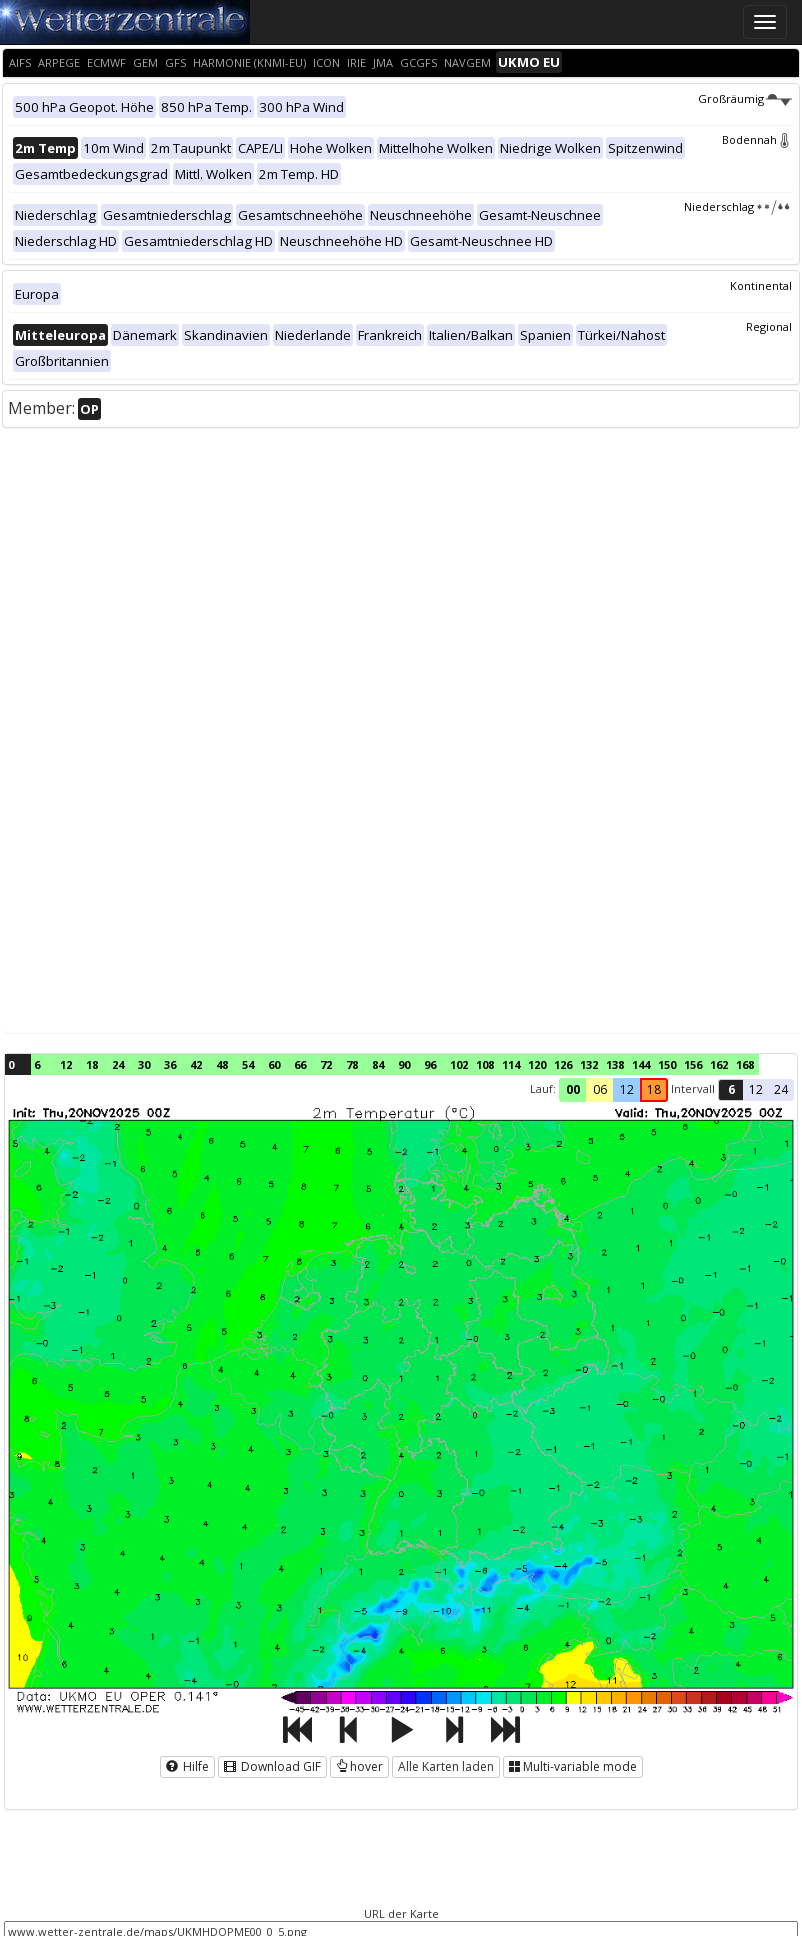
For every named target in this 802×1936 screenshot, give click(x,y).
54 (248, 1064)
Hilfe (187, 1766)
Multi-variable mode (573, 1766)
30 (144, 1064)
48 (222, 1064)
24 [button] (781, 1089)
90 (404, 1064)
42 (196, 1064)
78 (352, 1064)
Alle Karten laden (446, 1766)
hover (359, 1766)
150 (667, 1064)
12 (66, 1064)
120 (537, 1064)
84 (378, 1064)
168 (745, 1064)
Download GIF (272, 1766)
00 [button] (573, 1089)
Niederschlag (738, 206)
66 (300, 1064)
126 (563, 1064)
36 (170, 1064)
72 (326, 1064)
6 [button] (731, 1089)
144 (641, 1064)
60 (274, 1064)
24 (118, 1064)
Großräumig (745, 98)
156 (693, 1064)
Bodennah (757, 139)
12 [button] (627, 1089)
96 (430, 1064)
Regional (769, 326)
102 (459, 1064)
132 (589, 1064)
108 (485, 1064)
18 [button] (654, 1089)
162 (719, 1064)
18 (92, 1064)
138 (615, 1064)
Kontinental (761, 285)
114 (511, 1064)
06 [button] (600, 1089)
